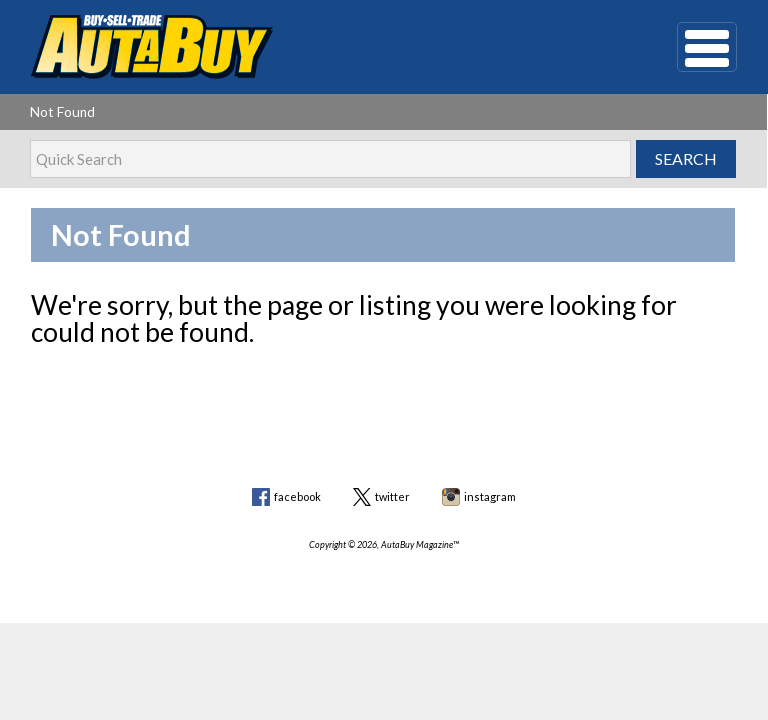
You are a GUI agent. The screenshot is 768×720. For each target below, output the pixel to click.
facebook (297, 496)
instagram (490, 496)
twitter (392, 496)
